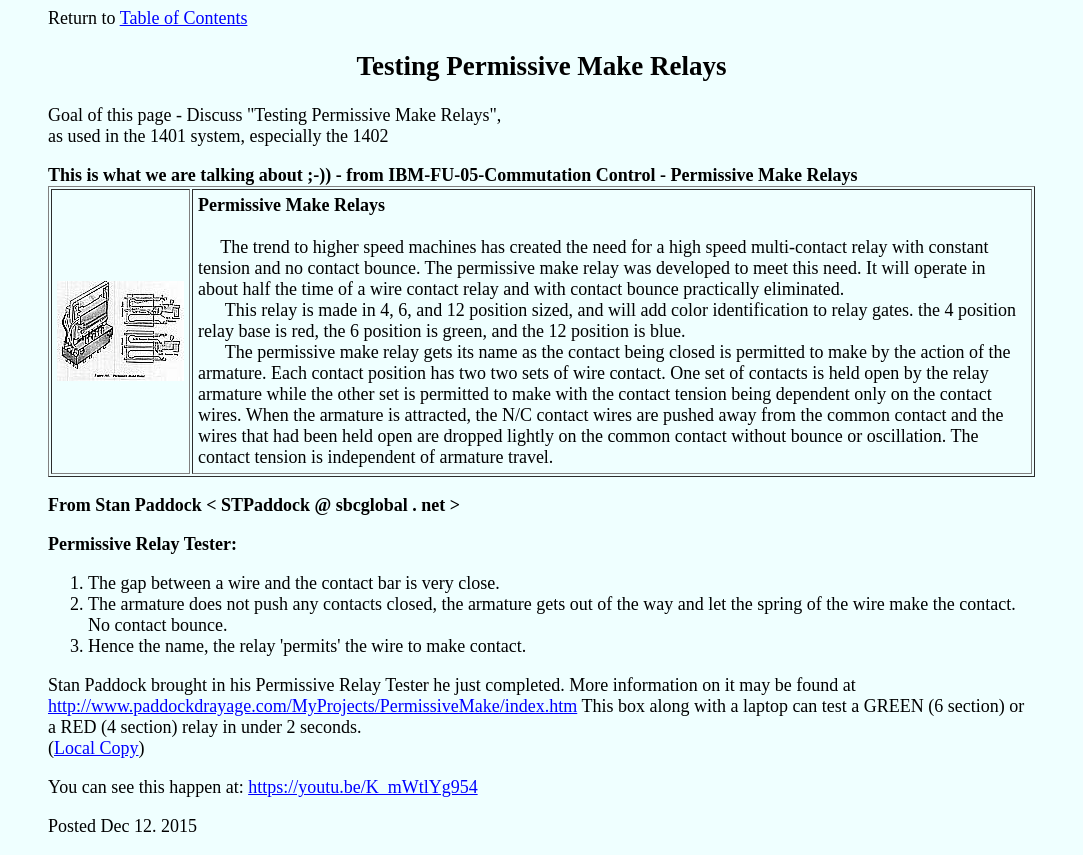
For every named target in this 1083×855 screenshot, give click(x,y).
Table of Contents (184, 18)
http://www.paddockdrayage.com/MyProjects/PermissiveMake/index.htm (312, 706)
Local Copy (96, 748)
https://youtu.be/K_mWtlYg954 (363, 787)
